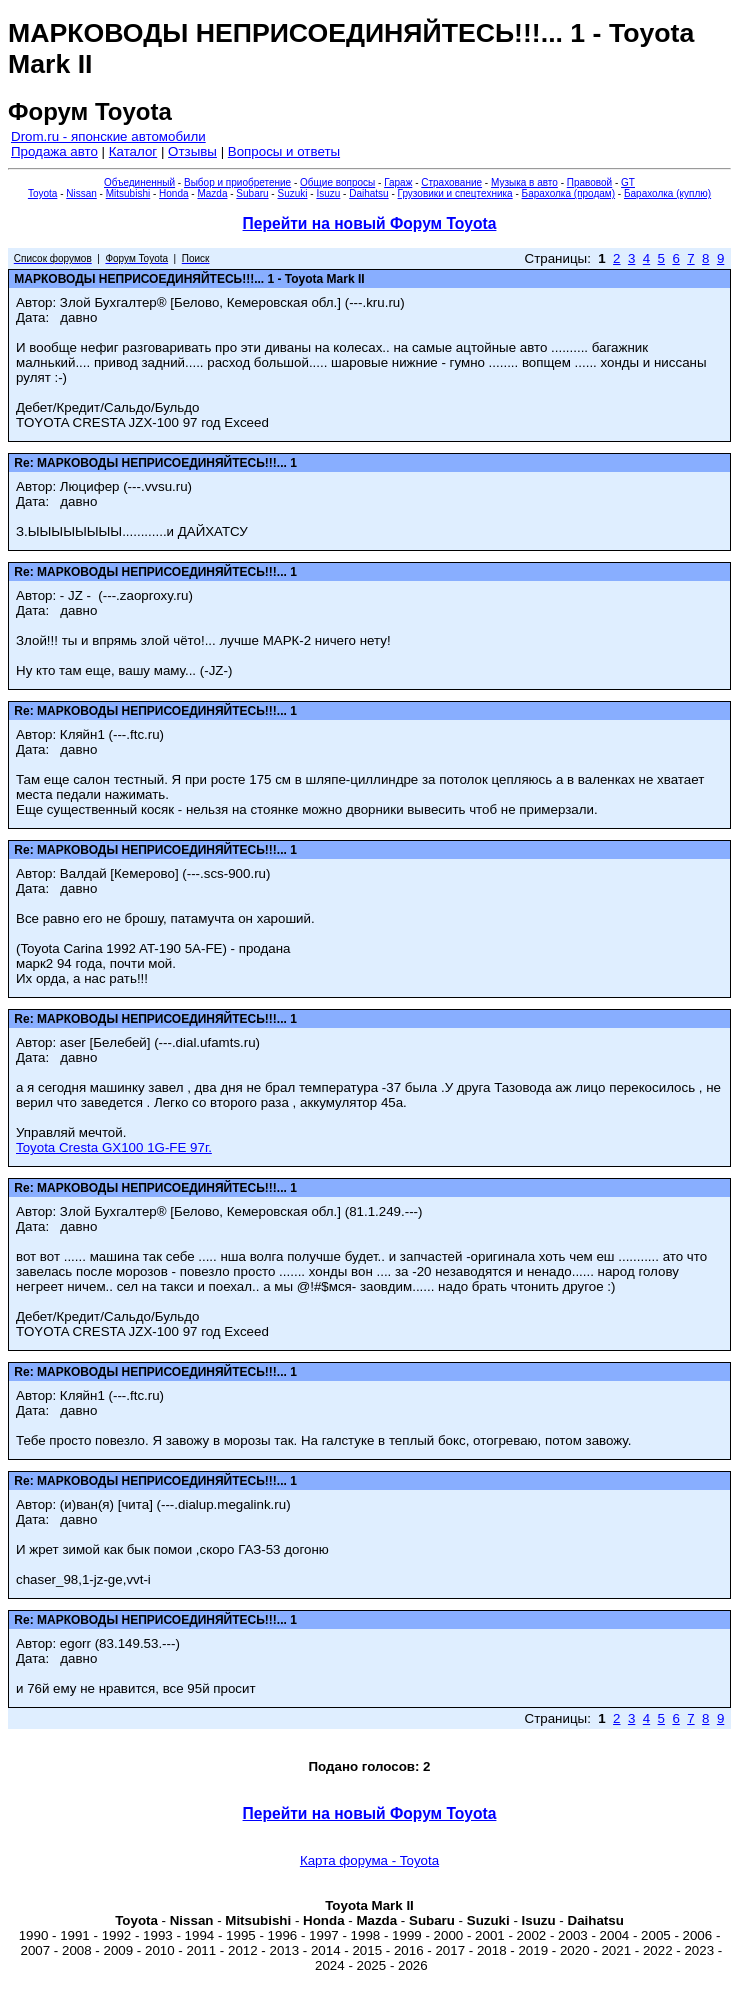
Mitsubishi (128, 193)
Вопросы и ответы (284, 151)
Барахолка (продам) (569, 193)
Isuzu (328, 193)
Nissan (81, 193)
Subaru (252, 193)
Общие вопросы (337, 182)
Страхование (451, 182)
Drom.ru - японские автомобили (108, 136)
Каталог (133, 151)
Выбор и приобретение (237, 182)
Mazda (212, 193)
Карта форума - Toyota (369, 1860)
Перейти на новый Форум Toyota (370, 223)
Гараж (398, 182)
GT (628, 182)
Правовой (589, 182)
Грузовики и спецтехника (455, 193)
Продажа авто (54, 151)
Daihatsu (368, 193)
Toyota (42, 193)
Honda (173, 193)
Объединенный (139, 182)
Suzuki (292, 193)
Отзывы (192, 151)
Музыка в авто (524, 182)
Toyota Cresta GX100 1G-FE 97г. (114, 1147)
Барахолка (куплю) (667, 193)
